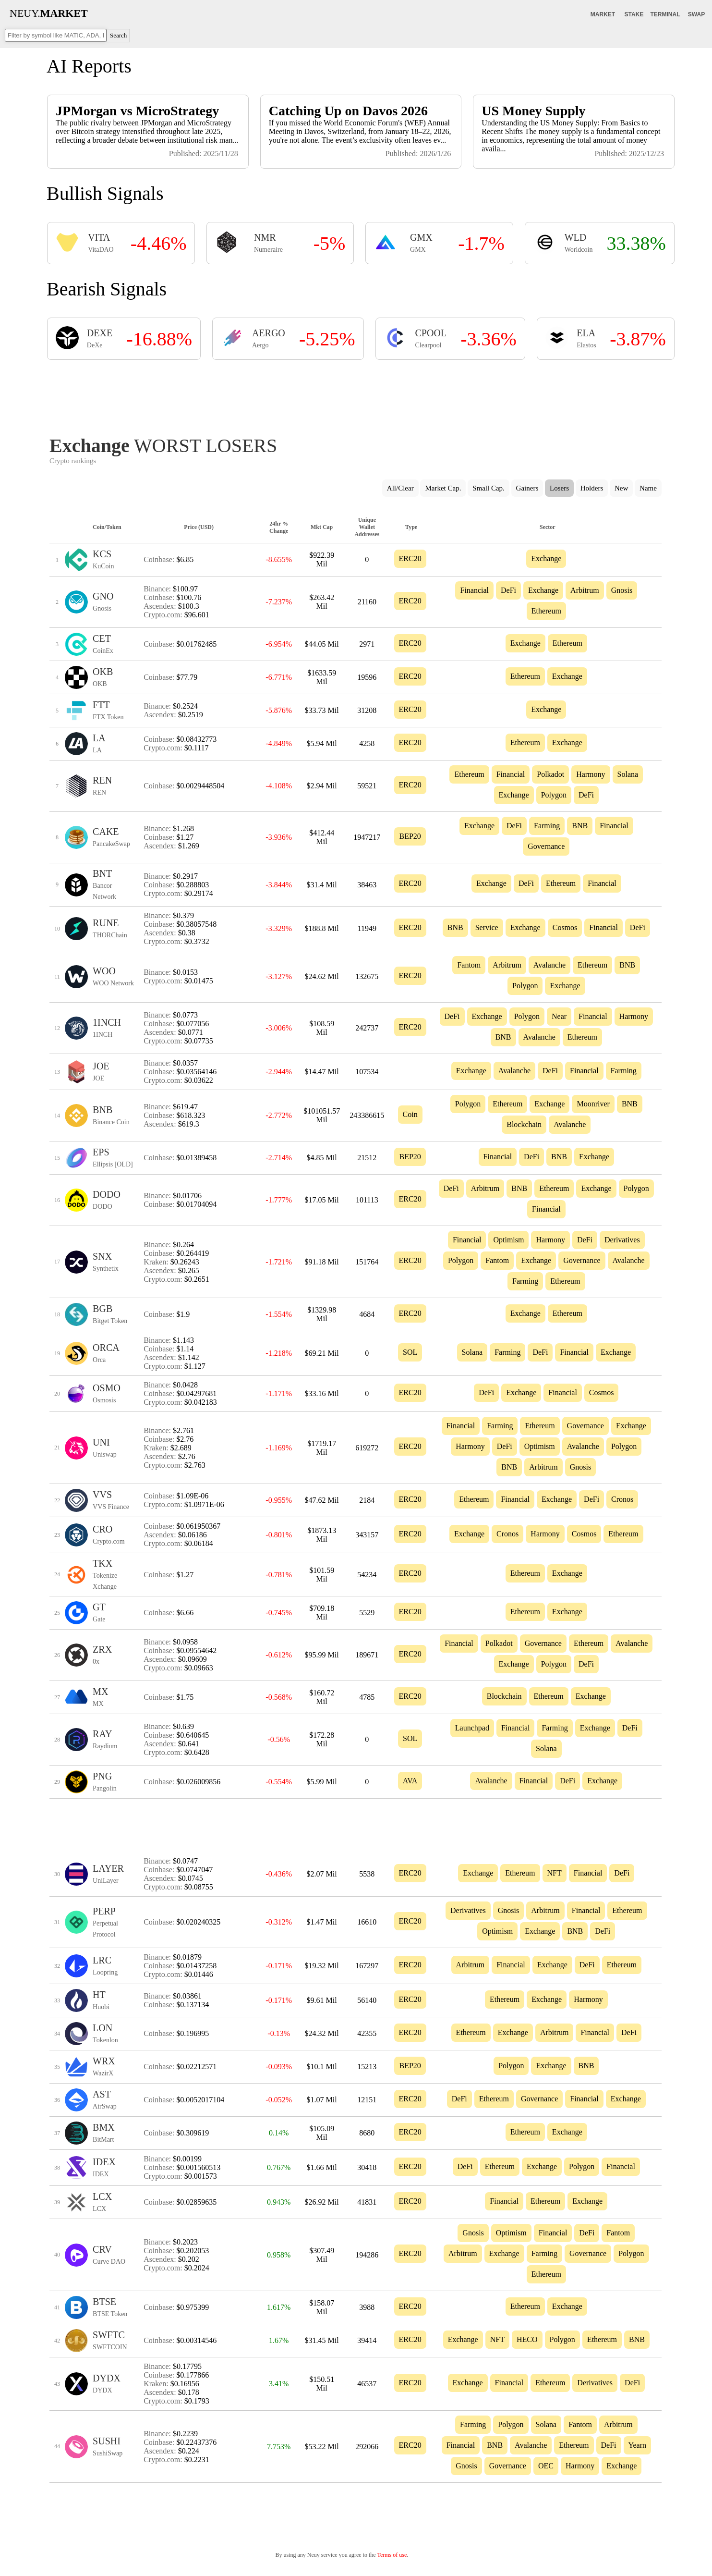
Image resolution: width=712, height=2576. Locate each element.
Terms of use (392, 2554)
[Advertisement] (356, 395)
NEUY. (49, 13)
